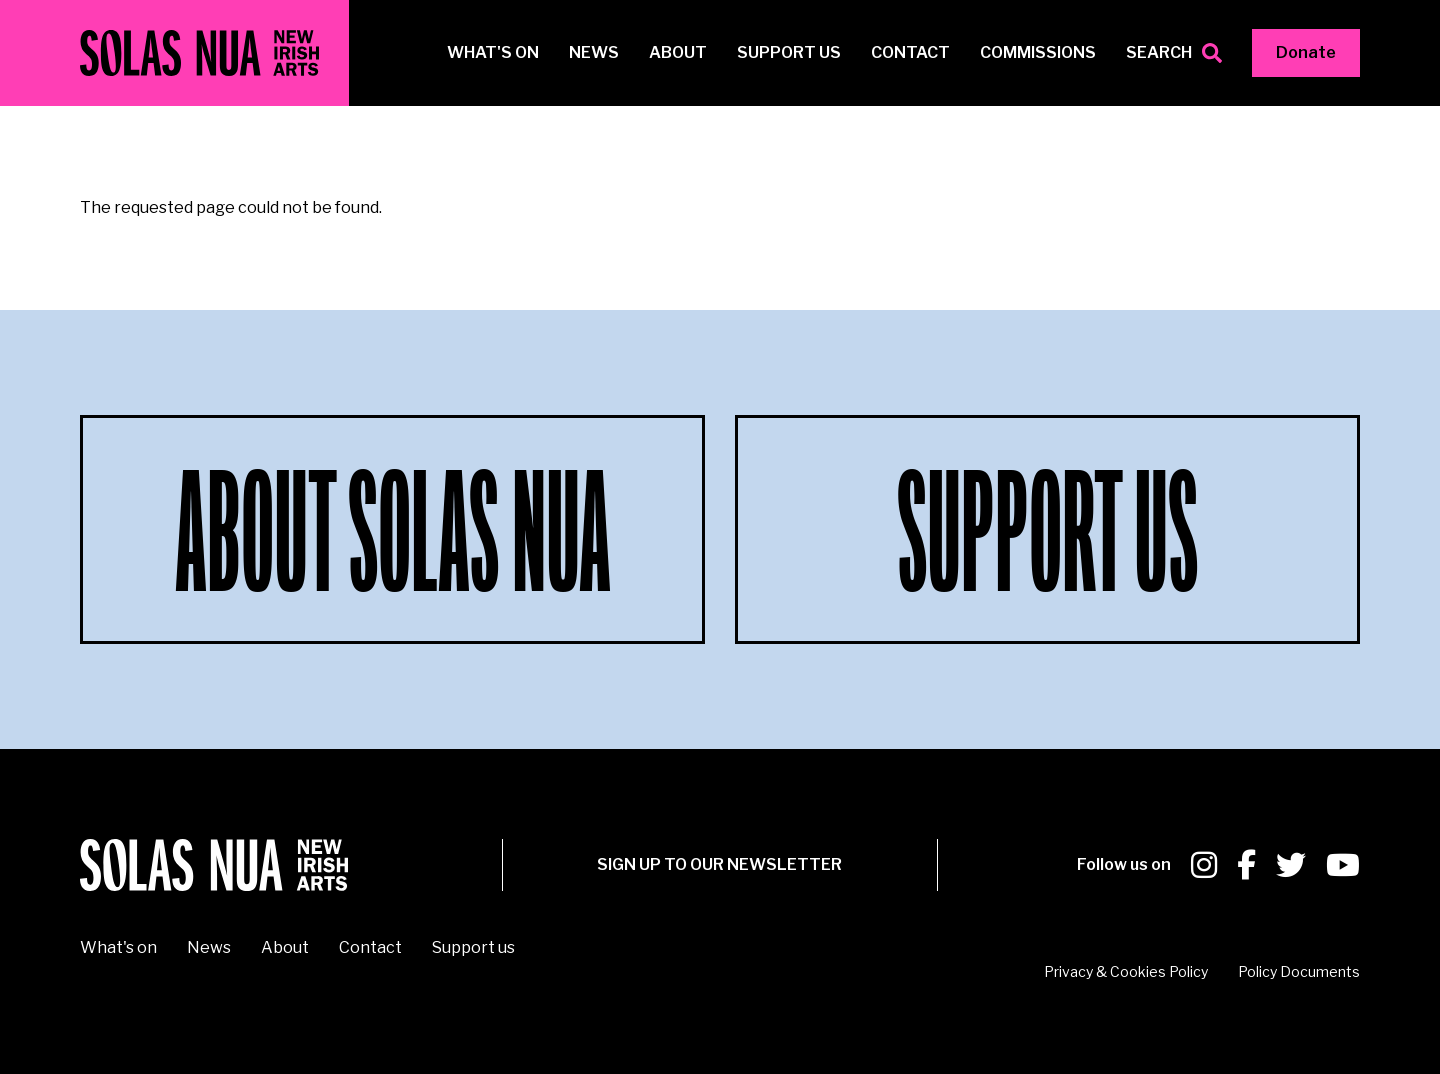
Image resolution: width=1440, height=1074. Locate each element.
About (678, 52)
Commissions (1038, 52)
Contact (910, 52)
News (594, 52)
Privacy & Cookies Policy (1126, 971)
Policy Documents (1299, 971)
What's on (493, 52)
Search (1159, 52)
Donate (1306, 52)
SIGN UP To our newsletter (719, 864)
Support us (789, 52)
